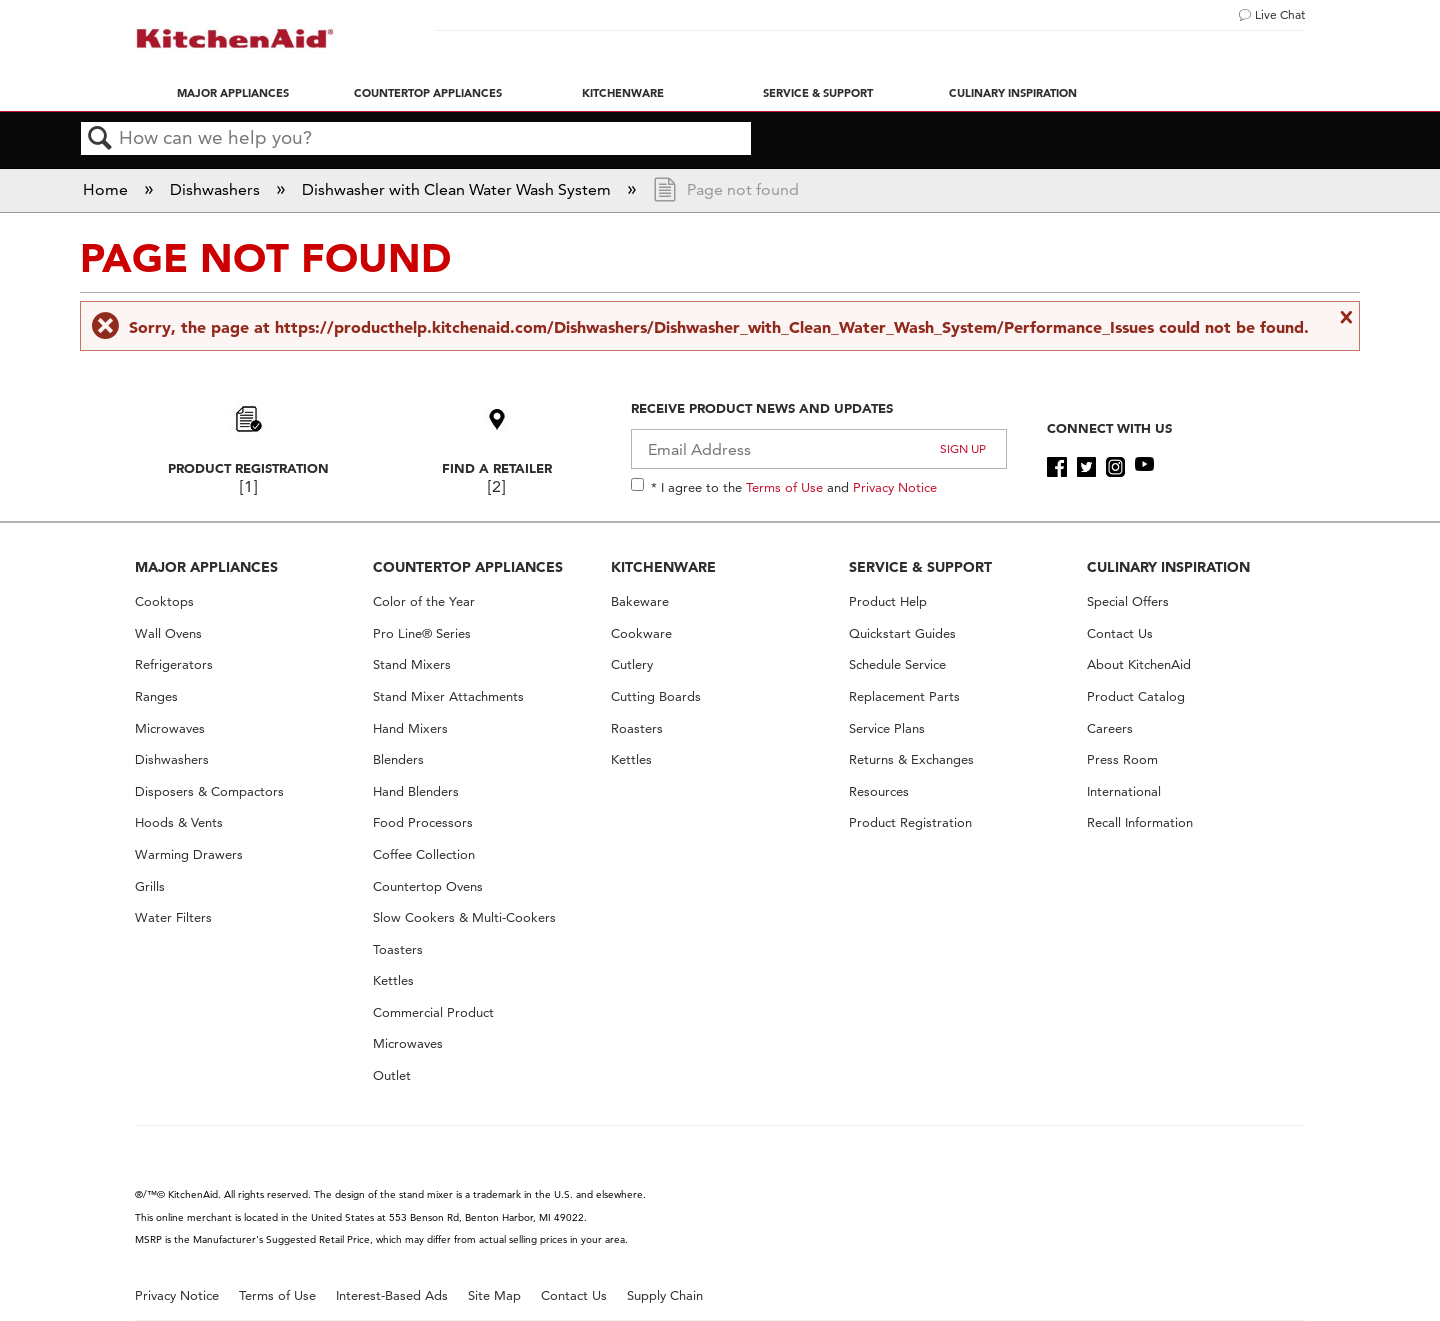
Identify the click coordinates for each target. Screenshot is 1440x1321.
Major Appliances (233, 93)
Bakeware (640, 601)
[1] (248, 486)
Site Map (494, 1295)
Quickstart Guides (902, 633)
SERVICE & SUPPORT (920, 567)
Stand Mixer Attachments (448, 696)
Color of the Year (424, 601)
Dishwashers (217, 189)
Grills (150, 886)
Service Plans (887, 728)
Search (100, 139)
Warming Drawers (189, 854)
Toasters (398, 949)
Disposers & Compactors (209, 791)
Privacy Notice (895, 487)
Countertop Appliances (428, 93)
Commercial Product (433, 1012)
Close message (1344, 317)
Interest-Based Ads (392, 1295)
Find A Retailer (497, 468)
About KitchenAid (1139, 664)
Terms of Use (784, 487)
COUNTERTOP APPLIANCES (468, 567)
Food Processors (423, 822)
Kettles (393, 980)
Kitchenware (623, 93)
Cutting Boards (656, 696)
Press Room (1122, 759)
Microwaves (170, 728)
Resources (879, 791)
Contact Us (1120, 633)
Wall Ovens (168, 633)
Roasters (637, 728)
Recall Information (1140, 822)
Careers (1110, 728)
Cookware (641, 633)
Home (107, 189)
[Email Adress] (819, 449)
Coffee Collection (424, 854)
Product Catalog (1136, 696)
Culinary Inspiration (1013, 93)
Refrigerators (174, 664)
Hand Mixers (410, 728)
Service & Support (818, 93)
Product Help (888, 601)
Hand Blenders (416, 791)
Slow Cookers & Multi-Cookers (464, 917)
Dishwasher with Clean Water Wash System (458, 189)
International (1124, 791)
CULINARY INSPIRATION (1168, 567)
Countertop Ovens (428, 886)
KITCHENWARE (663, 567)
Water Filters (173, 917)
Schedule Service (897, 664)
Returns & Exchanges (911, 759)
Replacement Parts (904, 696)
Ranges (156, 696)
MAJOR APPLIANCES (206, 567)
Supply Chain (665, 1295)
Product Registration (248, 468)
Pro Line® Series (422, 633)
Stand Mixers (412, 664)
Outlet (392, 1075)
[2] (496, 486)
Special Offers (1128, 601)
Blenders (398, 759)
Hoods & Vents (179, 822)
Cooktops (164, 601)
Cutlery (632, 664)
